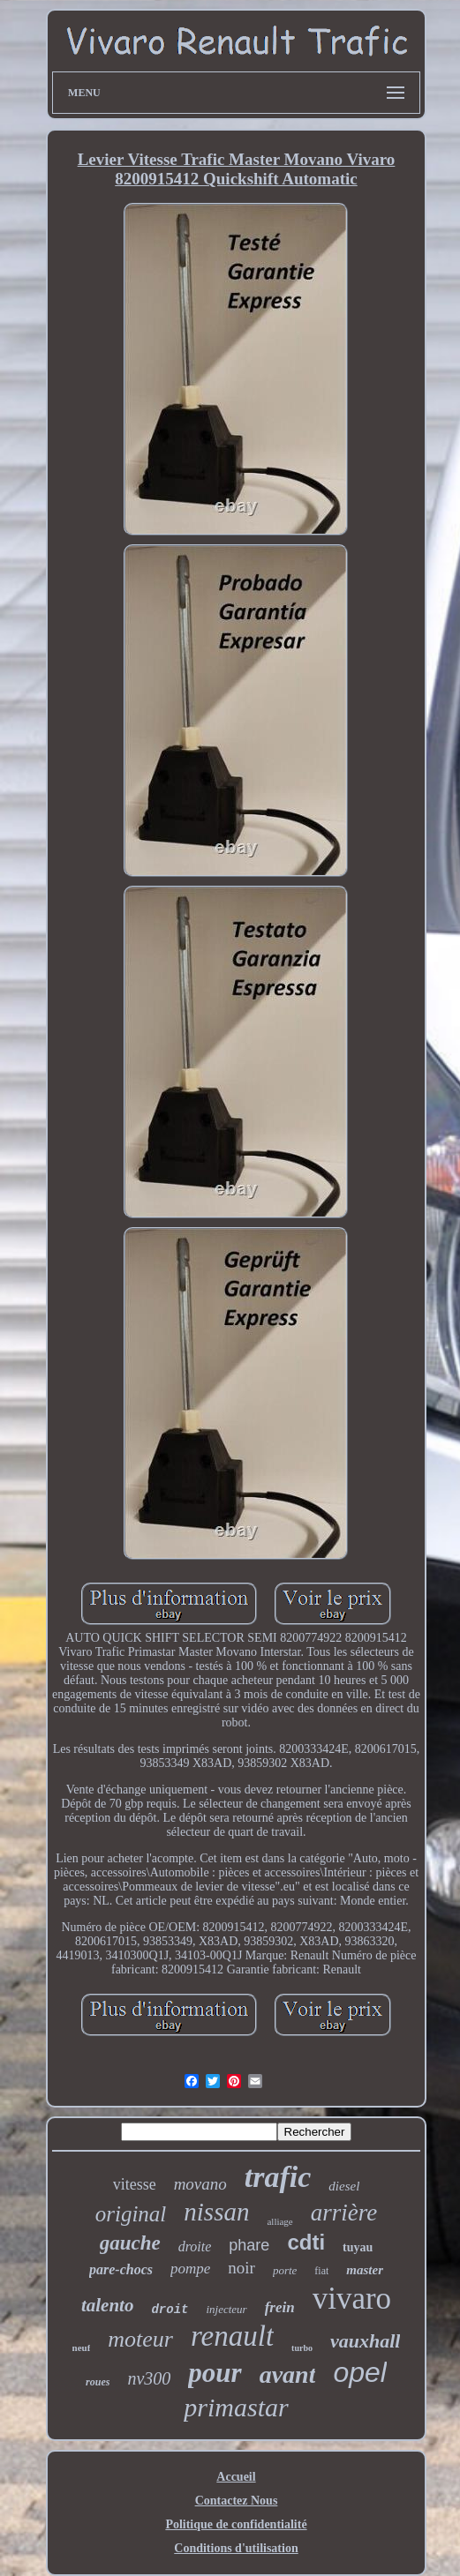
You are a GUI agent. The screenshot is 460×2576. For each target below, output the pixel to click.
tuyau (358, 2247)
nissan (216, 2212)
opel (360, 2372)
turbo (302, 2348)
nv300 (148, 2378)
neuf (81, 2347)
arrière (344, 2212)
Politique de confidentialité (235, 2524)
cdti (306, 2242)
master (364, 2270)
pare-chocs (121, 2269)
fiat (321, 2271)
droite (195, 2246)
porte (285, 2270)
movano (200, 2184)
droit (169, 2310)
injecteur (226, 2309)
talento (107, 2305)
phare (249, 2245)
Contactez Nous (236, 2500)
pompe (190, 2268)
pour (214, 2372)
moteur (140, 2339)
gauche (130, 2243)
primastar (236, 2407)
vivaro (352, 2298)
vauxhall (365, 2341)
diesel (343, 2186)
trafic (278, 2176)
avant (288, 2374)
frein (280, 2307)
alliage (279, 2221)
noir (241, 2267)
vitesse (134, 2184)
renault (232, 2336)
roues (97, 2382)
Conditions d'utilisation (236, 2548)
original (131, 2214)
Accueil (235, 2476)
